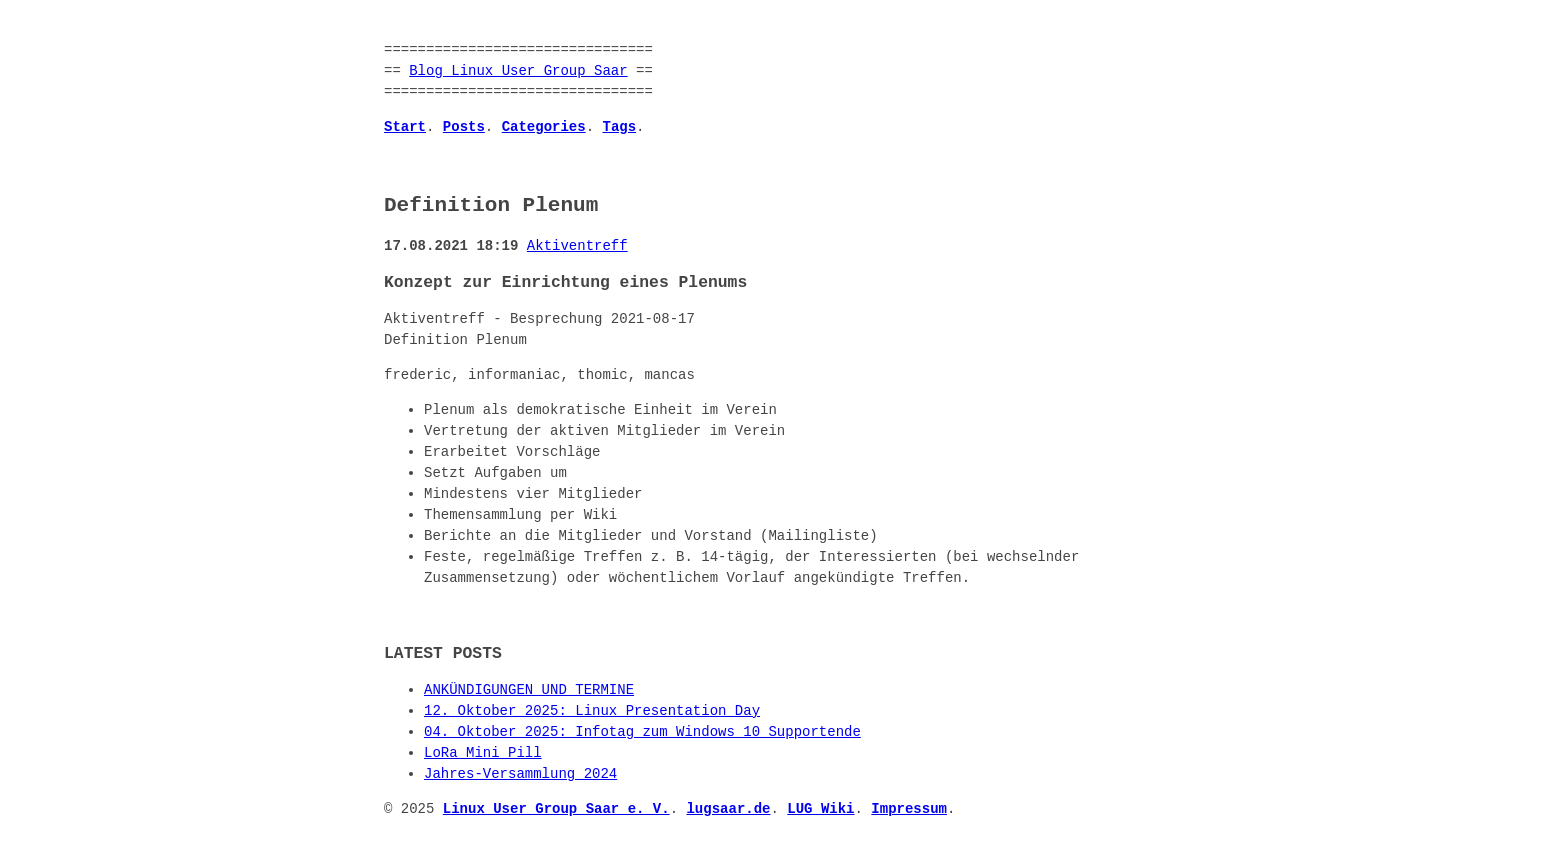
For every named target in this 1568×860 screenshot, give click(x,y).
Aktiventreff (577, 246)
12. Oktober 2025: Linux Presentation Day (592, 711)
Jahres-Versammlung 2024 (520, 774)
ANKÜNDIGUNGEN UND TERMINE (529, 690)
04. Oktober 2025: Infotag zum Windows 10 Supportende (642, 732)
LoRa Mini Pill (483, 753)
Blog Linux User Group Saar (518, 71)
